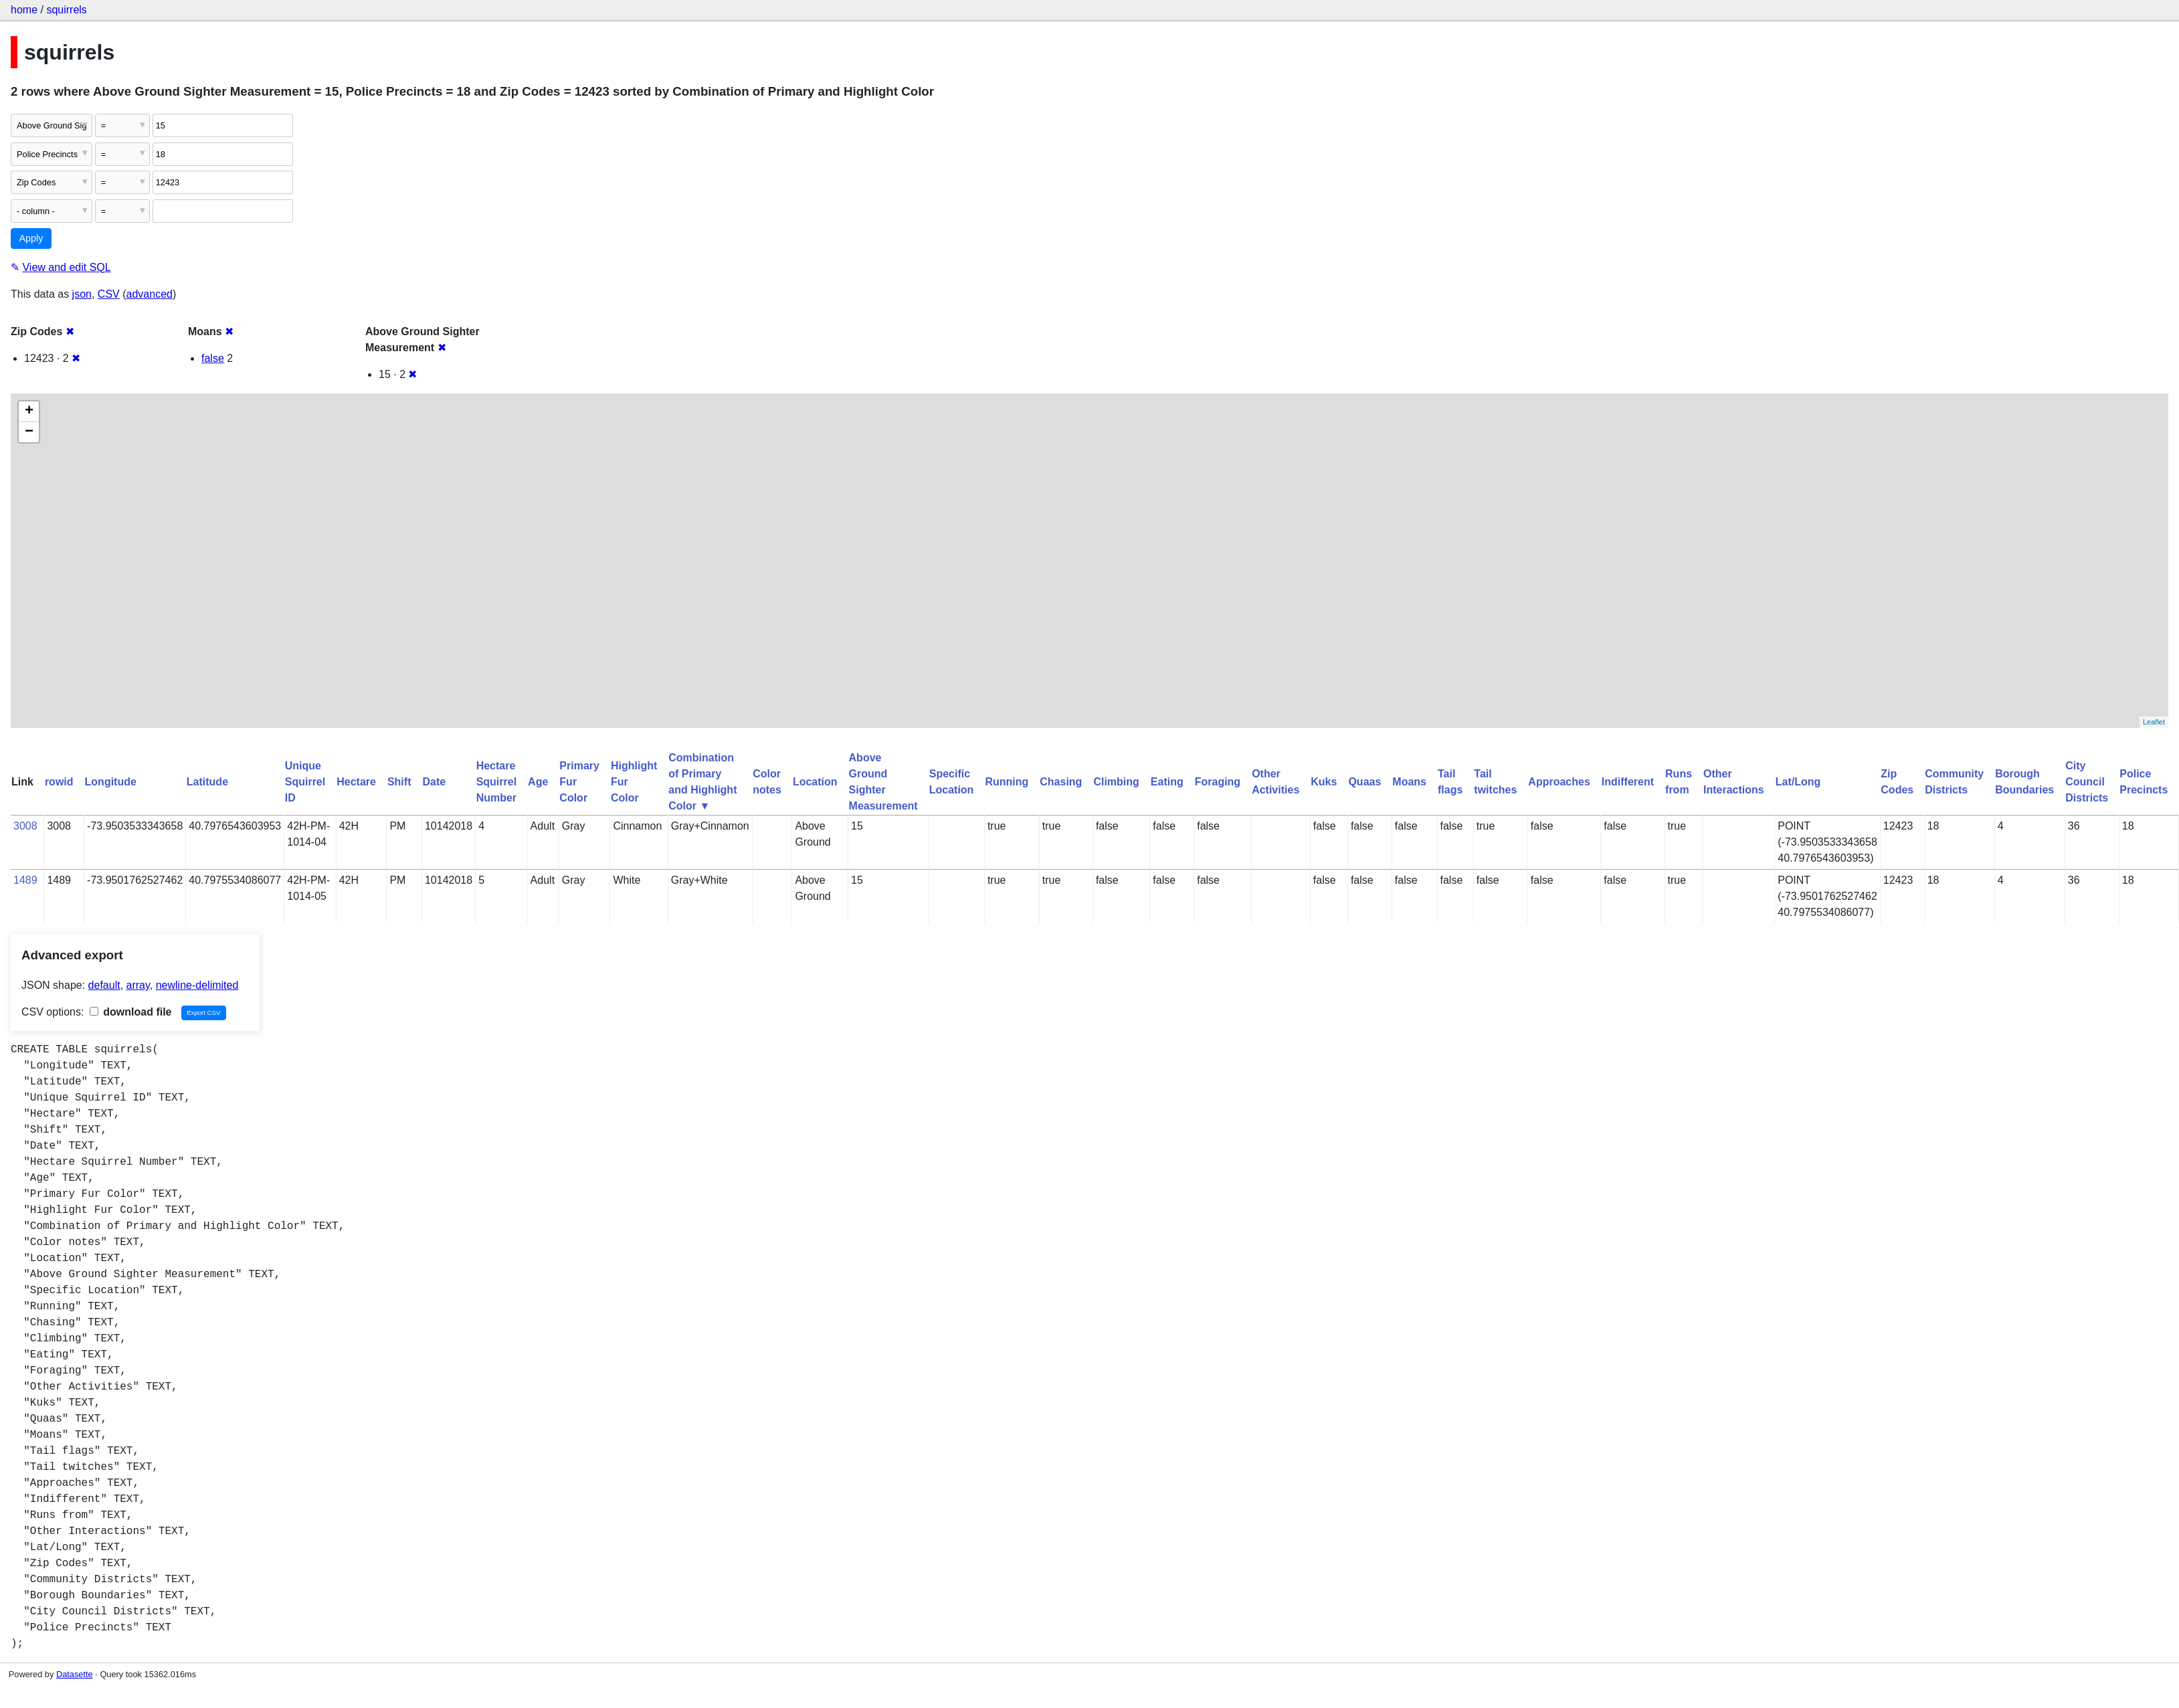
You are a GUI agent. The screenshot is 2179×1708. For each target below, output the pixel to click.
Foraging (1217, 781)
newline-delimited (197, 985)
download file (131, 1012)
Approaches (1559, 781)
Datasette (74, 1674)
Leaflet (2154, 722)
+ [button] (29, 411)
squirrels (66, 9)
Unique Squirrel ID (305, 781)
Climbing (1116, 781)
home (24, 9)
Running (1006, 781)
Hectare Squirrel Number (496, 781)
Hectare (356, 781)
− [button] (29, 432)
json (82, 294)
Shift (399, 781)
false (212, 358)
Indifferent (1628, 781)
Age (538, 781)
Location (815, 781)
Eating (1167, 781)
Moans (1409, 781)
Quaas (1364, 781)
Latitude (207, 781)
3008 (25, 826)
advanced (149, 294)
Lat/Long (1798, 781)
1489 (25, 880)
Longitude (110, 781)
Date (434, 781)
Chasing (1061, 781)
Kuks (1324, 781)
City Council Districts (2086, 781)
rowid (59, 781)
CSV (109, 294)
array (138, 985)
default (104, 985)
